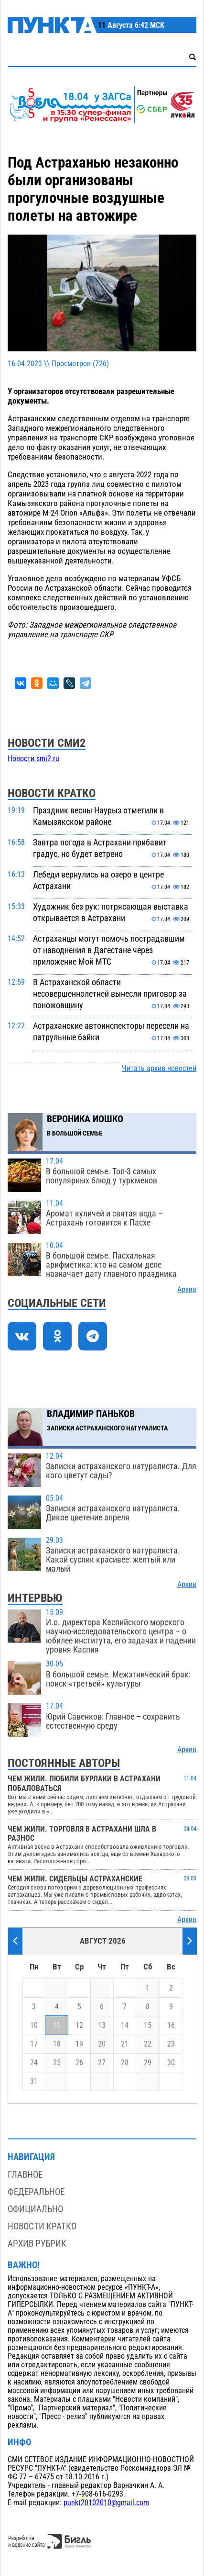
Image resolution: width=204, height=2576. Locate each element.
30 (171, 2063)
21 (125, 2044)
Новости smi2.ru (33, 758)
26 (79, 2063)
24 (34, 2063)
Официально (35, 2209)
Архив (186, 1289)
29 (147, 2063)
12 (79, 2025)
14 (125, 2025)
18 (57, 2044)
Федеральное (36, 2191)
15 (147, 2025)
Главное (25, 2174)
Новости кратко (42, 2226)
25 (57, 2063)
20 (102, 2044)
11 (57, 2025)
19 (79, 2044)
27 (102, 2063)
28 (125, 2063)
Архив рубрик (37, 2243)
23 (171, 2044)
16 (171, 2025)
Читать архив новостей (159, 1068)
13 (102, 2025)
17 (34, 2044)
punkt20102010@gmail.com (106, 2502)
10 (34, 2025)
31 (34, 2081)
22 (147, 2044)
